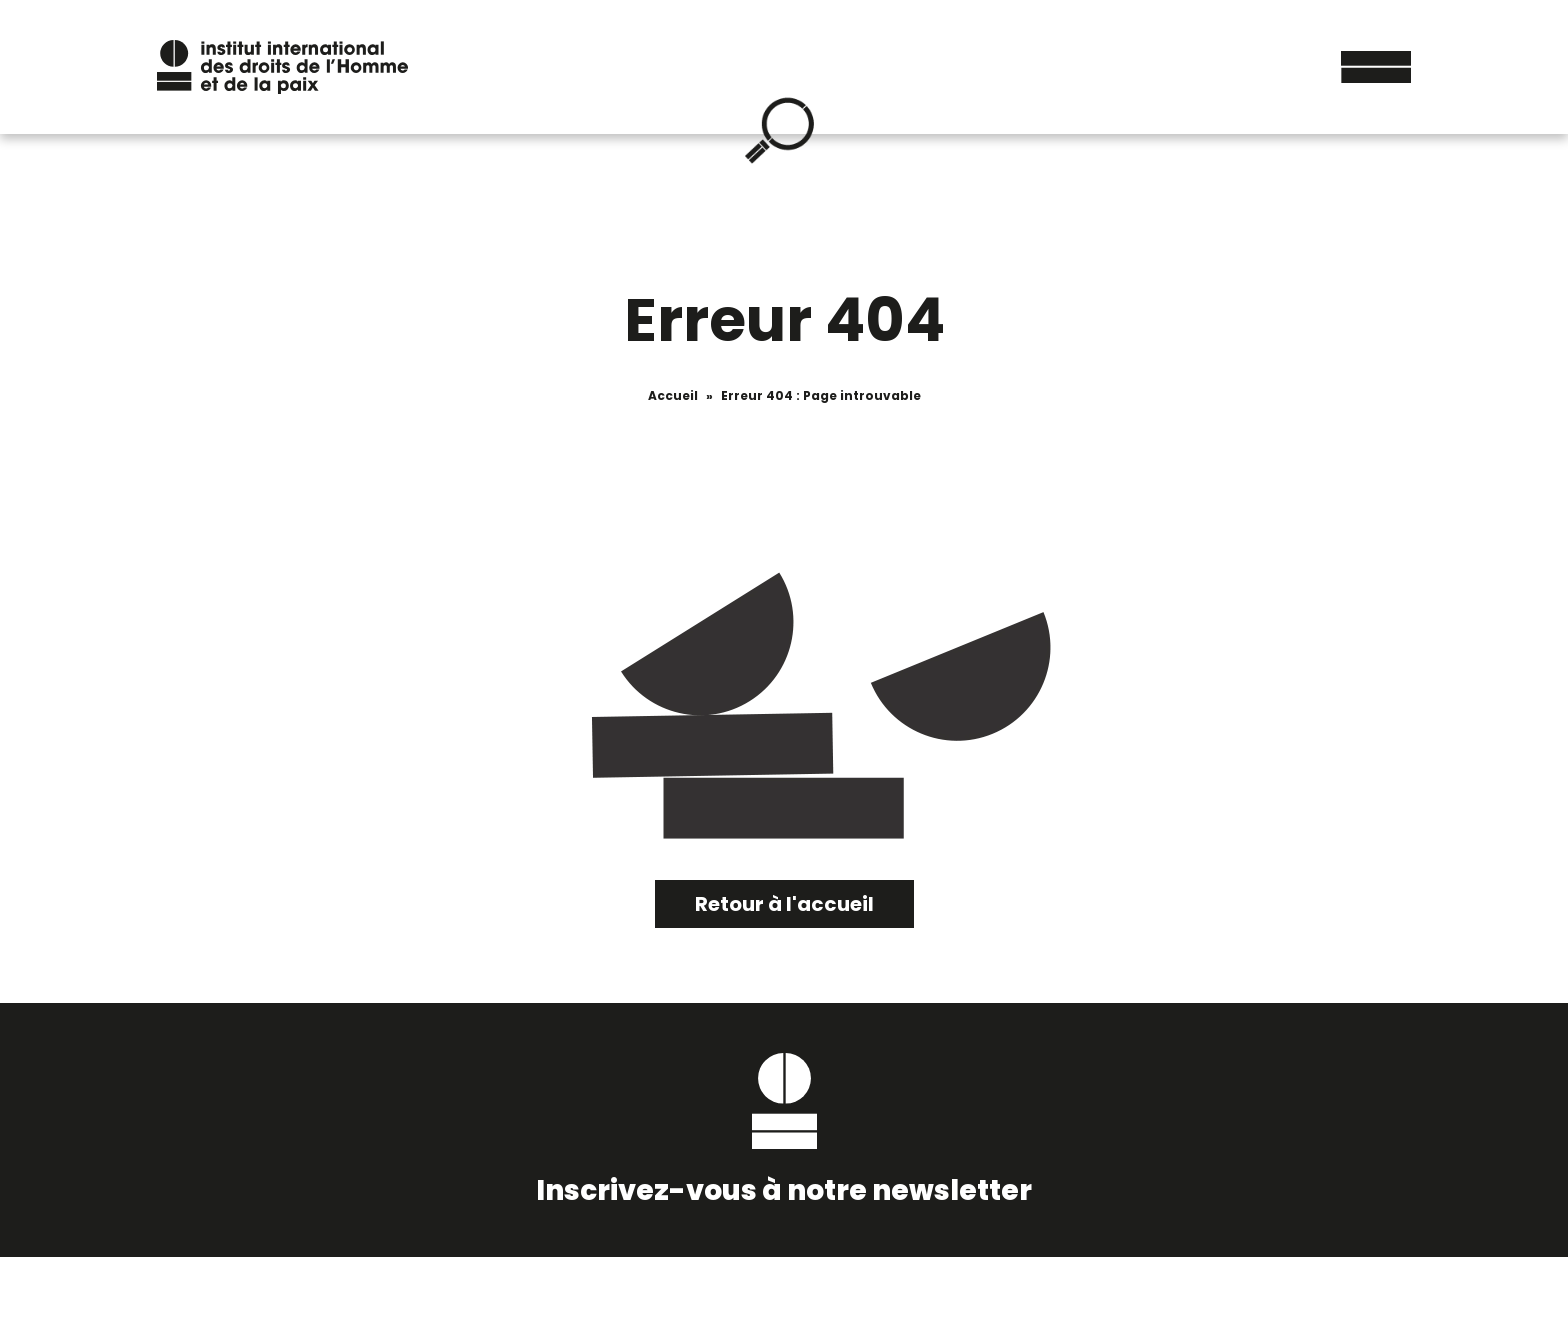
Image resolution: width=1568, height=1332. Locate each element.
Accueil (673, 395)
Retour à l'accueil (784, 904)
